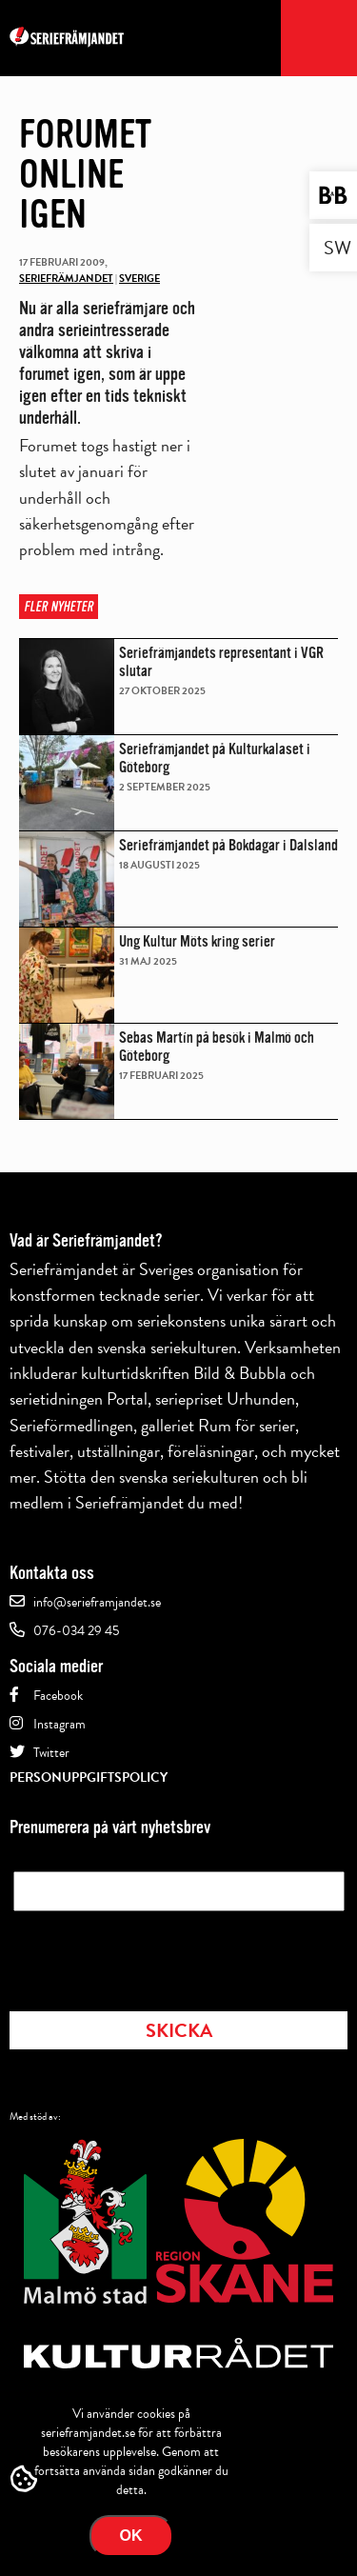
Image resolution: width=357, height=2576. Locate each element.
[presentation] (158, 1955)
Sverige (139, 278)
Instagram (59, 1724)
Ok (131, 2535)
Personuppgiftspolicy (89, 1777)
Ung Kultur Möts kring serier (197, 941)
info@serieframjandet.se (97, 1602)
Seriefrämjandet (66, 278)
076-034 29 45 (76, 1631)
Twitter (51, 1753)
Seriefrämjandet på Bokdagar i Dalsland (228, 845)
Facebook (58, 1696)
